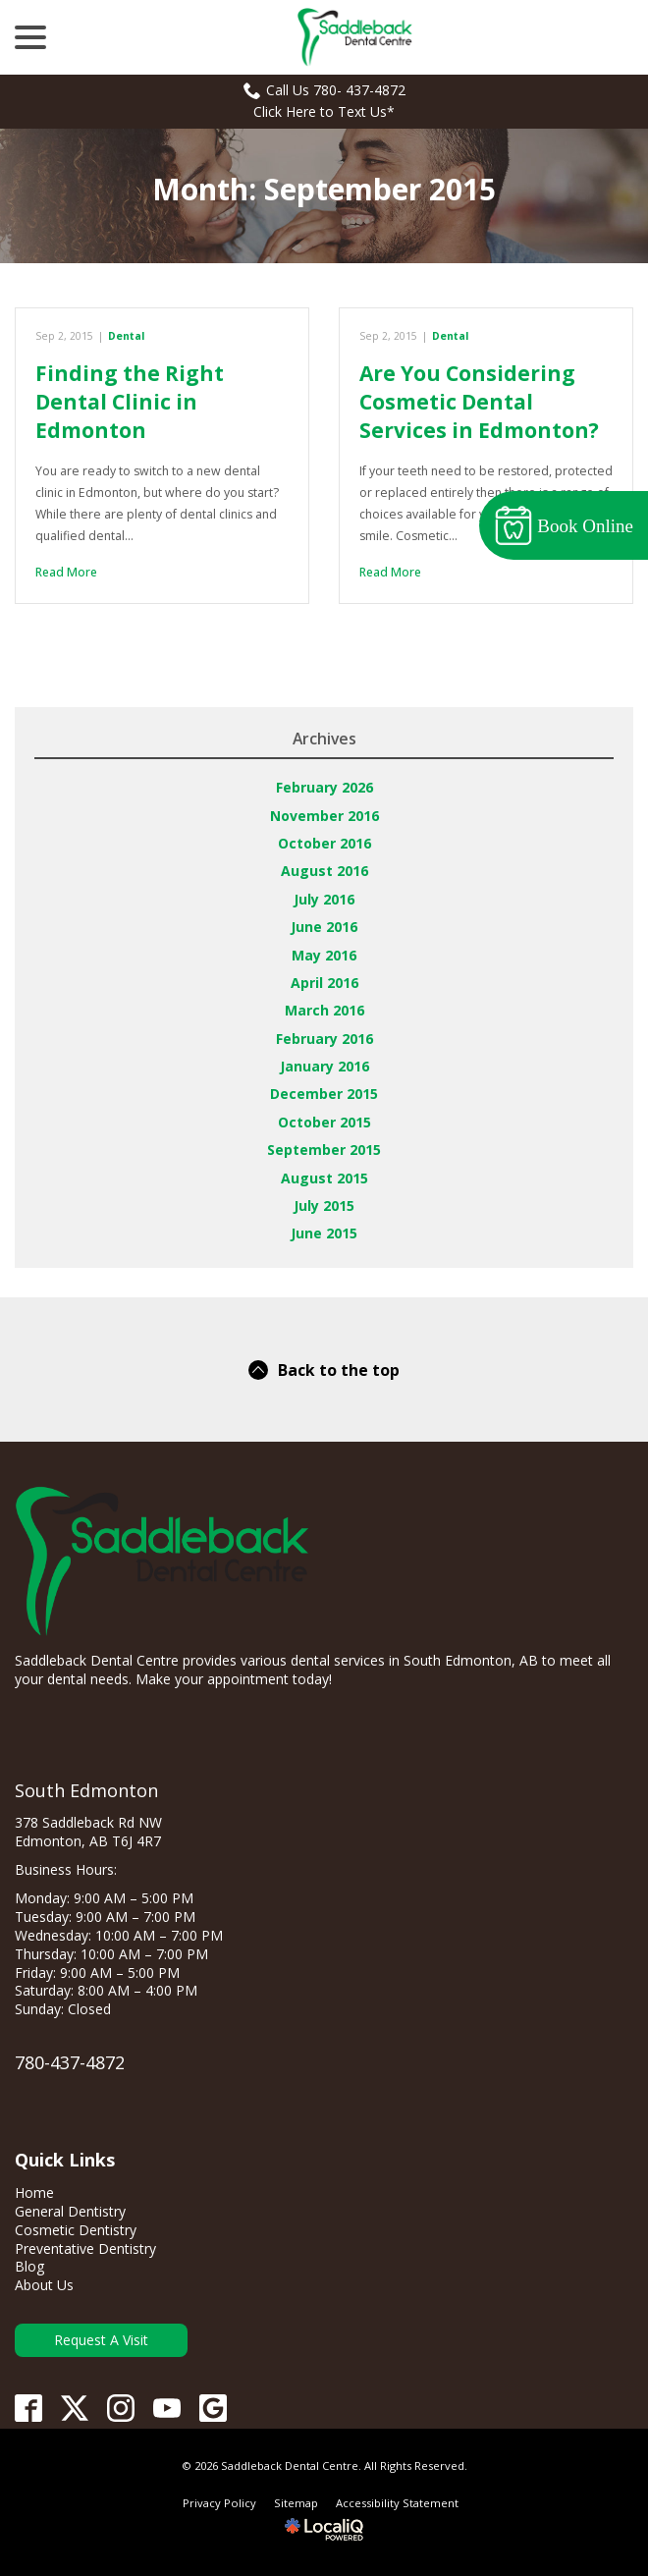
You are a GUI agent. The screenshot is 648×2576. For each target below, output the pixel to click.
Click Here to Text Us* (324, 111)
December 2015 (324, 1093)
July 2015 (324, 1205)
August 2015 (324, 1178)
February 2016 (324, 1038)
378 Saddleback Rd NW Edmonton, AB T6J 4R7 (88, 1831)
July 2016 (324, 899)
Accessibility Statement (397, 2502)
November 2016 (324, 815)
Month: (324, 189)
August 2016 (324, 870)
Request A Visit (101, 2339)
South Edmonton (86, 1790)
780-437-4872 (70, 2062)
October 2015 (324, 1122)
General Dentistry (70, 2211)
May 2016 (324, 955)
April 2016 (324, 982)
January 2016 (324, 1066)
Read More (66, 572)
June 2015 (324, 1233)
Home (34, 2192)
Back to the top (324, 1370)
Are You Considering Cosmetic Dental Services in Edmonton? (479, 402)
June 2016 (324, 926)
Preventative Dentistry (85, 2248)
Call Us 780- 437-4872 (324, 90)
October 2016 (324, 843)
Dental (126, 336)
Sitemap (296, 2502)
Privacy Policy (219, 2502)
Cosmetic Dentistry (75, 2229)
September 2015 (324, 1149)
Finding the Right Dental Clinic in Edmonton (129, 402)
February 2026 (324, 787)
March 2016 (324, 1010)
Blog (29, 2266)
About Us (44, 2284)
